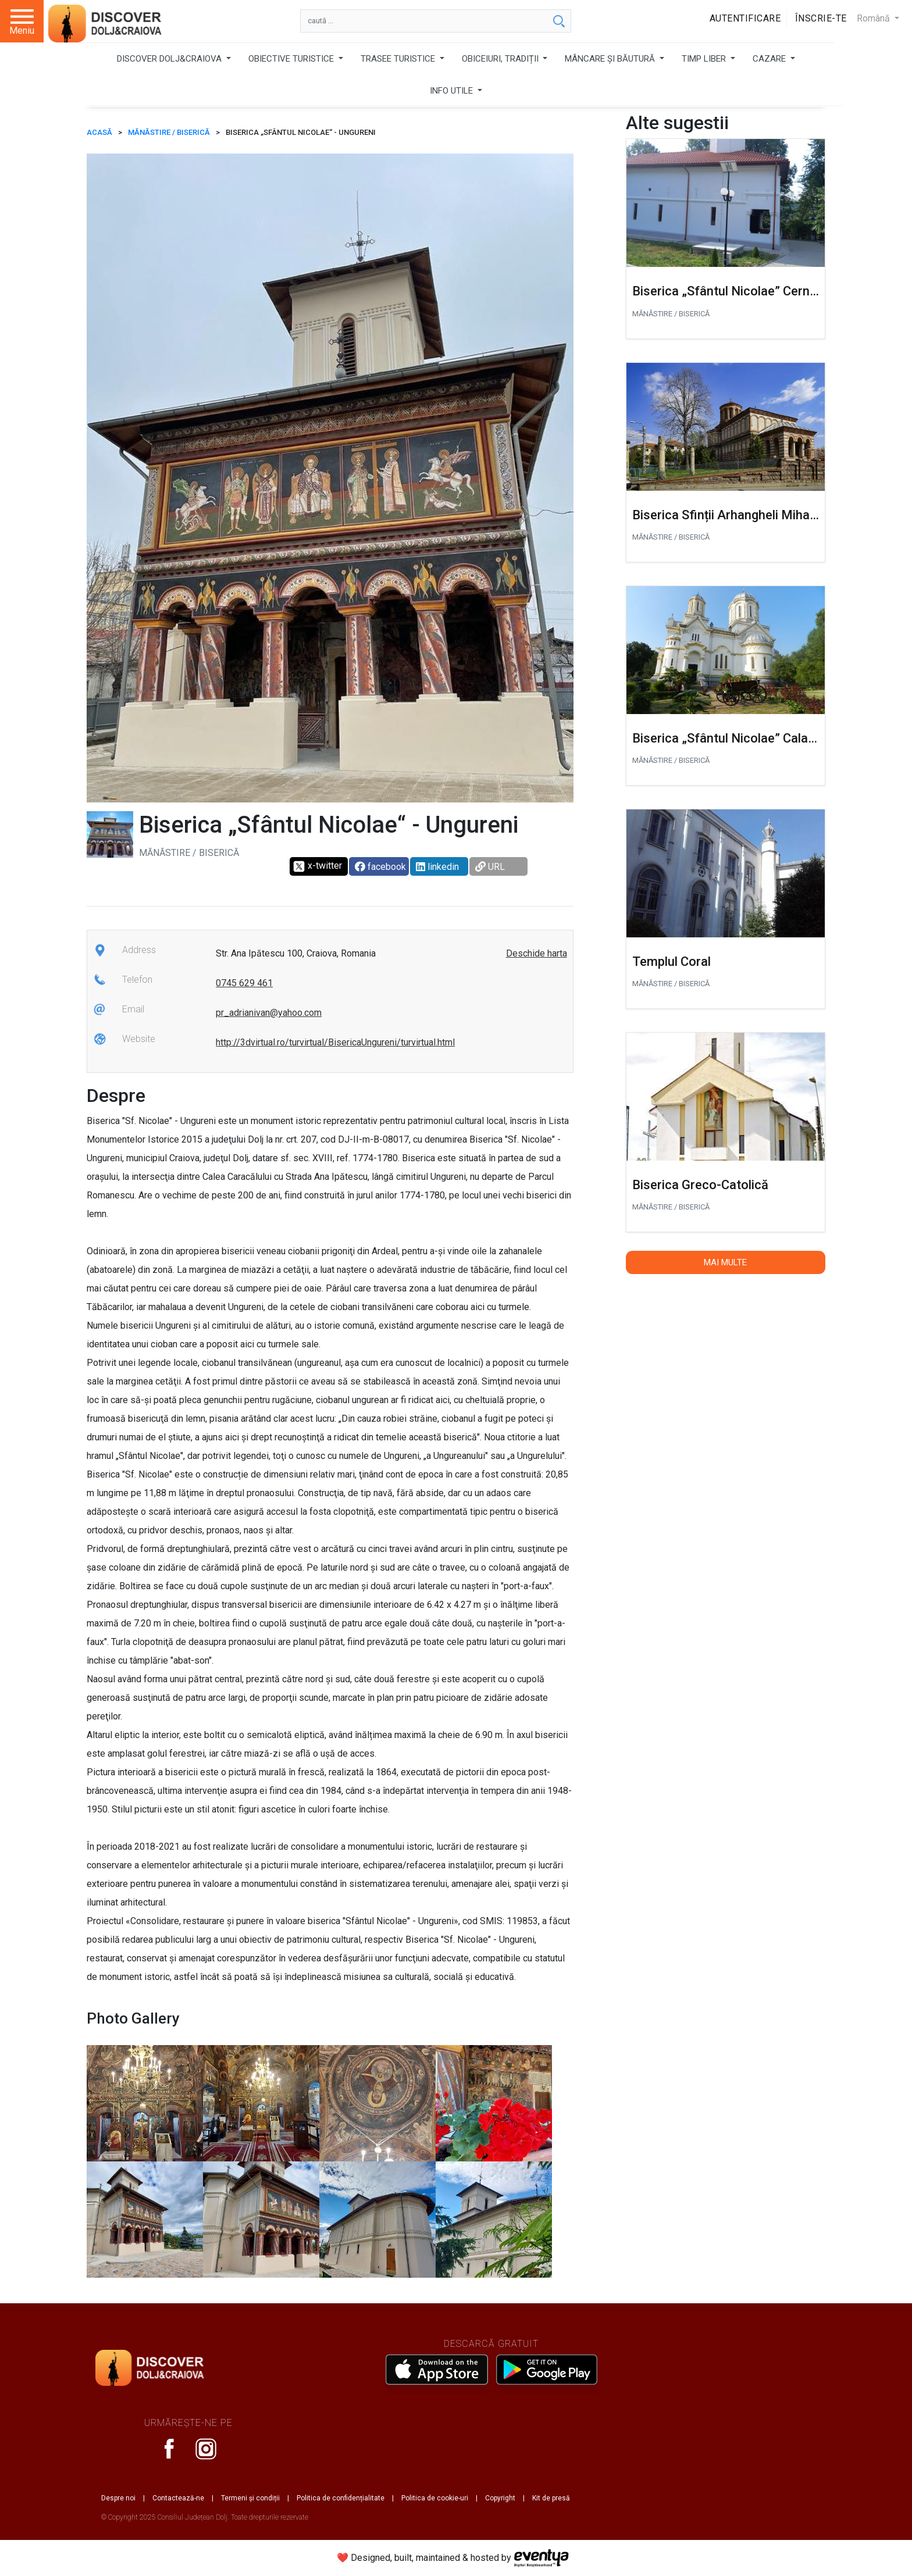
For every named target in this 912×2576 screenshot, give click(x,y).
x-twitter (317, 866)
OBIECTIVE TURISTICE (292, 58)
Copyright (500, 2498)
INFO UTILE (452, 90)
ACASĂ (99, 132)
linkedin (437, 866)
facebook (380, 866)
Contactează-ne (178, 2498)
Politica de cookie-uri (434, 2498)
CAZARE (770, 58)
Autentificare (745, 18)
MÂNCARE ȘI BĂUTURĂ (611, 58)
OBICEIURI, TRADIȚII (501, 58)
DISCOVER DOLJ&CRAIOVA (170, 58)
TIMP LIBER (705, 58)
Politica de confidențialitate (340, 2498)
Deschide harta (536, 953)
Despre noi (118, 2498)
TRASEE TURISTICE (399, 58)
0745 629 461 (244, 983)
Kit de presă (551, 2498)
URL (490, 866)
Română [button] (874, 18)
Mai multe (725, 1262)
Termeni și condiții (250, 2498)
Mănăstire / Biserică (169, 132)
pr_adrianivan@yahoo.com (269, 1012)
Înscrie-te (821, 18)
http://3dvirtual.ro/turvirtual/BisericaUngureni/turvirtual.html (335, 1042)
